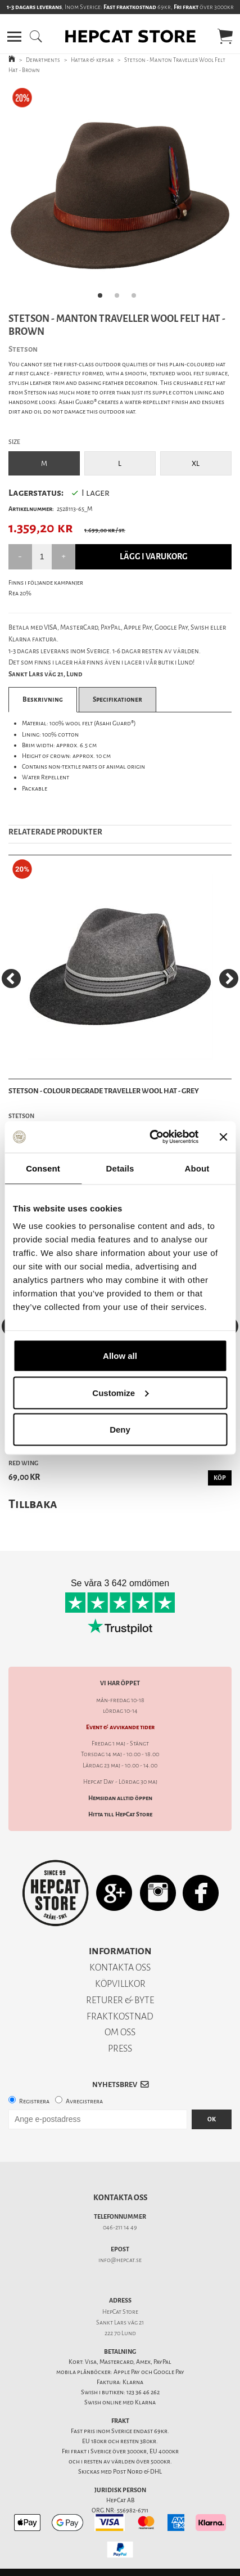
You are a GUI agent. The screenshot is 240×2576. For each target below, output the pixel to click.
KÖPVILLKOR (120, 1984)
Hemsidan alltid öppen (120, 1798)
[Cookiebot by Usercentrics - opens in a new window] (150, 1137)
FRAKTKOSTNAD (120, 2016)
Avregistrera (84, 2101)
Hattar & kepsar (92, 60)
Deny (120, 1429)
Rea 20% (19, 593)
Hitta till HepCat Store (120, 1814)
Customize (120, 1392)
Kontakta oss (120, 2197)
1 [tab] (103, 298)
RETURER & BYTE (120, 2000)
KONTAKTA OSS (120, 1967)
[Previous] (11, 978)
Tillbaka (32, 1504)
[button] (14, 36)
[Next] (228, 978)
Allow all (120, 1356)
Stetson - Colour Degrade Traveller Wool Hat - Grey (103, 1091)
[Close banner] (223, 1137)
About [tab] (197, 1168)
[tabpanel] (120, 195)
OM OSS (120, 2032)
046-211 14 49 (120, 2227)
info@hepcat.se (120, 2260)
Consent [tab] (43, 1168)
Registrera (34, 2101)
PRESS (120, 2048)
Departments (43, 60)
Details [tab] (120, 1168)
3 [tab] (137, 298)
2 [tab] (120, 298)
